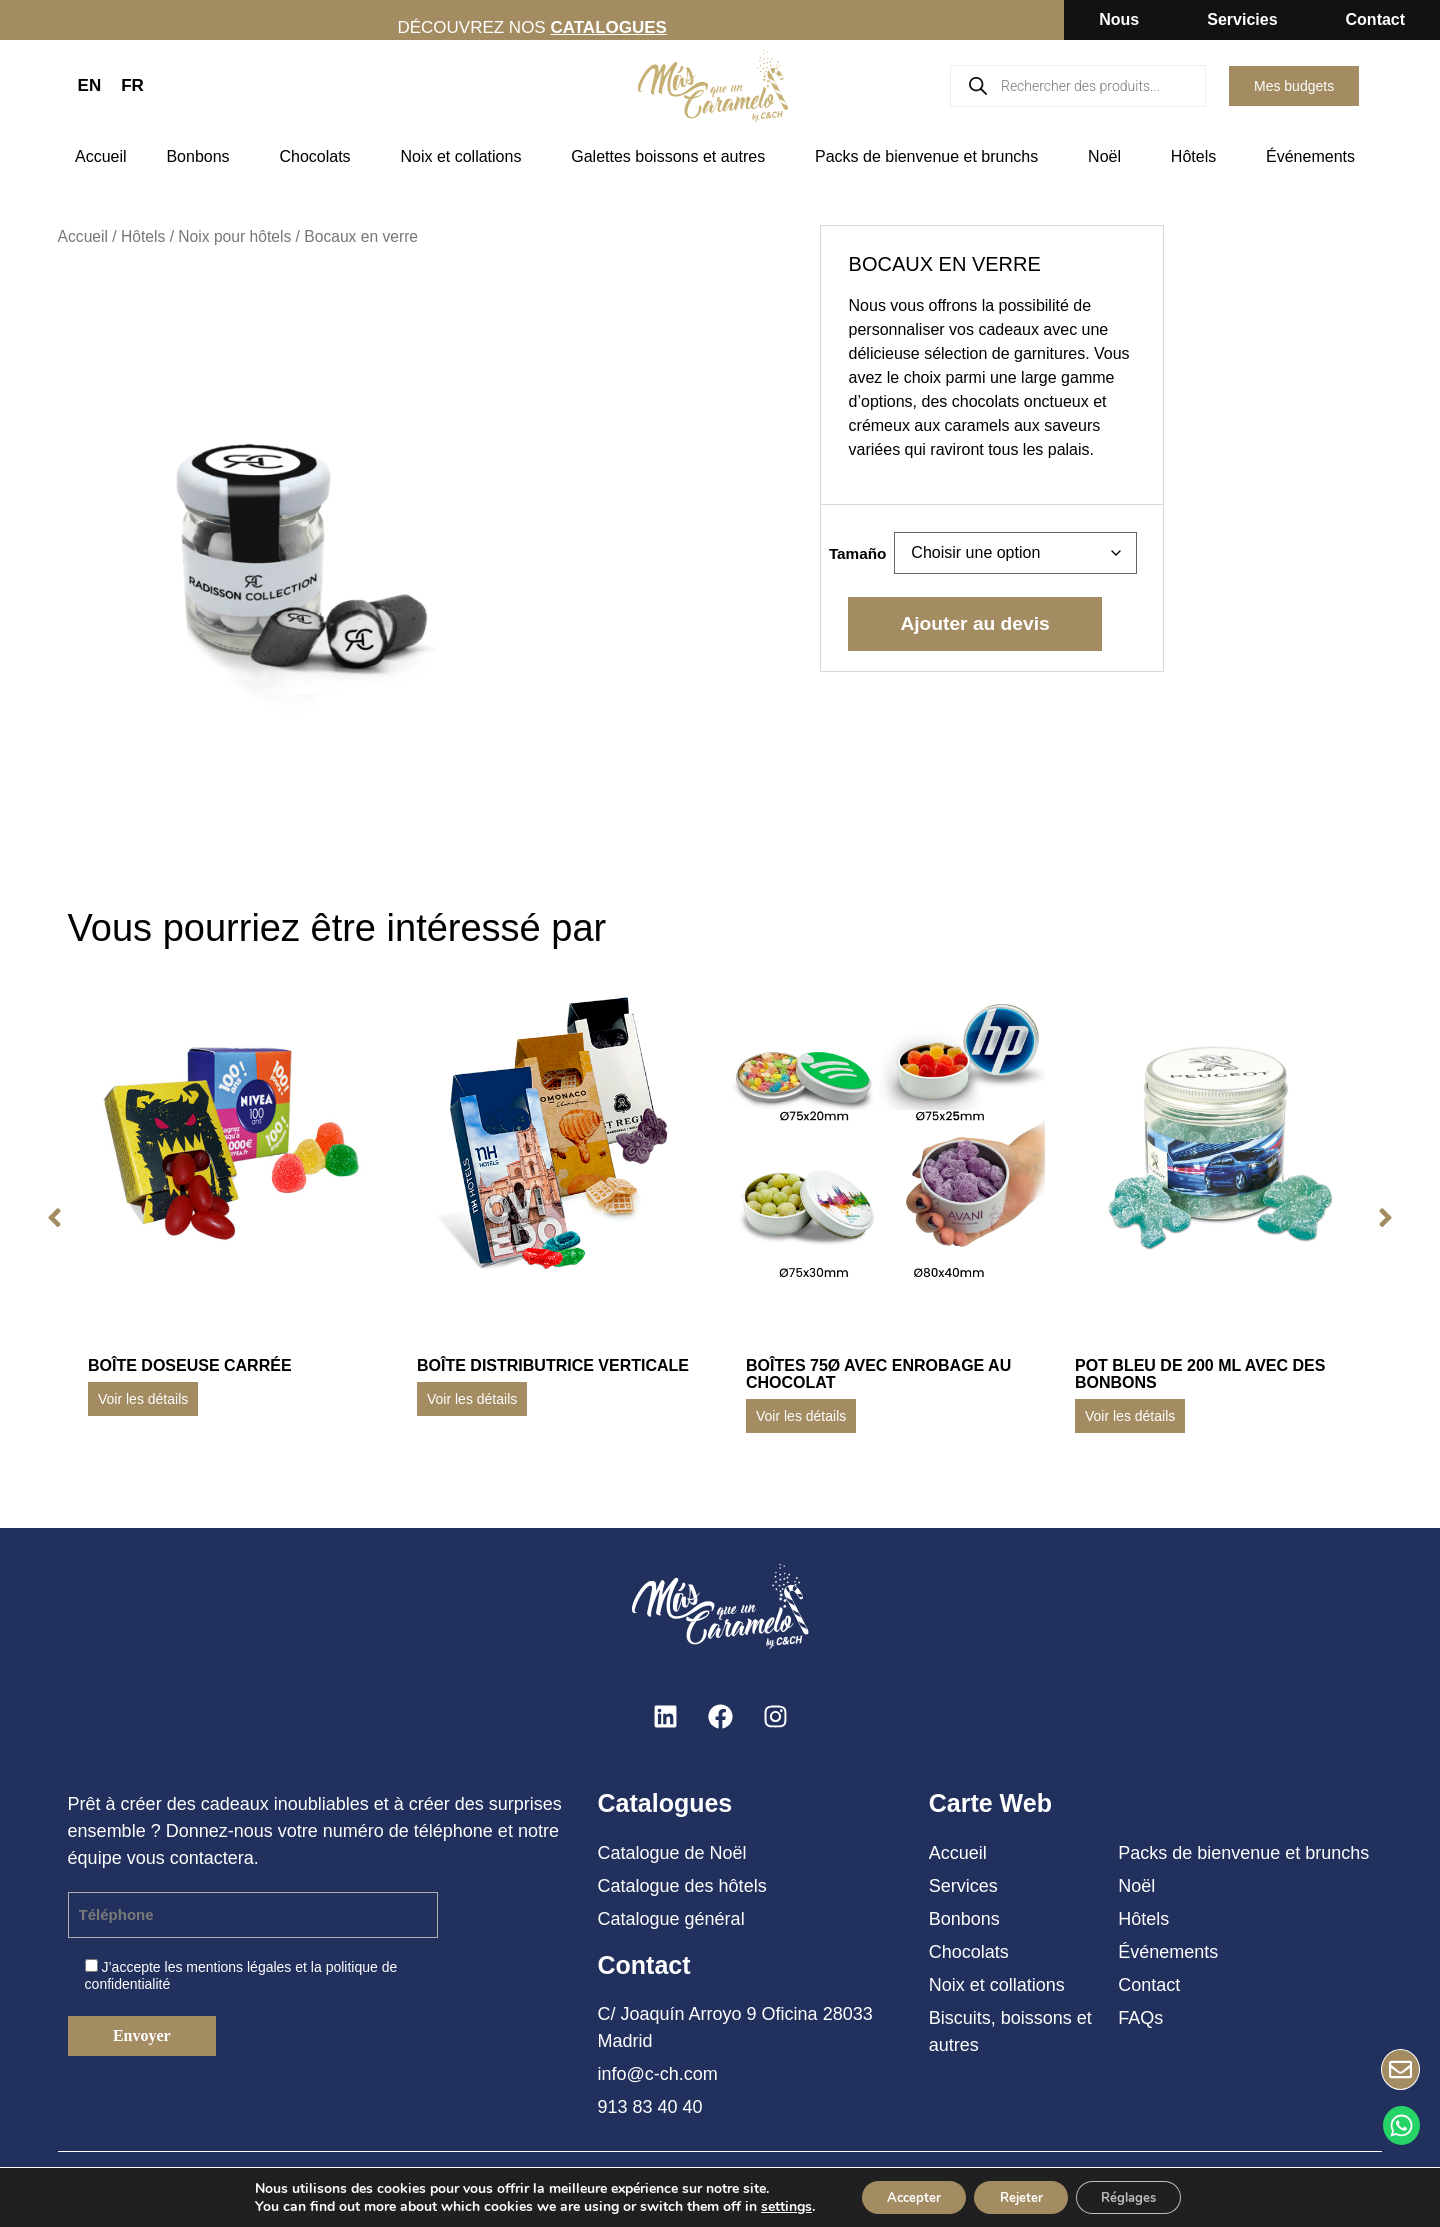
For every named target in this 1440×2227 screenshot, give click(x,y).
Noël (1109, 157)
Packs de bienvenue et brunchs (931, 157)
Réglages (1140, 2195)
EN (90, 85)
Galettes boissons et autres (673, 157)
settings (767, 2205)
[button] (49, 1218)
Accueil (101, 156)
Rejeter (1020, 2195)
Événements (1315, 157)
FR (132, 85)
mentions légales (238, 1967)
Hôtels (1198, 157)
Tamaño (858, 553)
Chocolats (319, 157)
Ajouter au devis (974, 623)
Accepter (902, 2195)
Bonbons (202, 157)
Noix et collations (465, 157)
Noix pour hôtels (234, 236)
